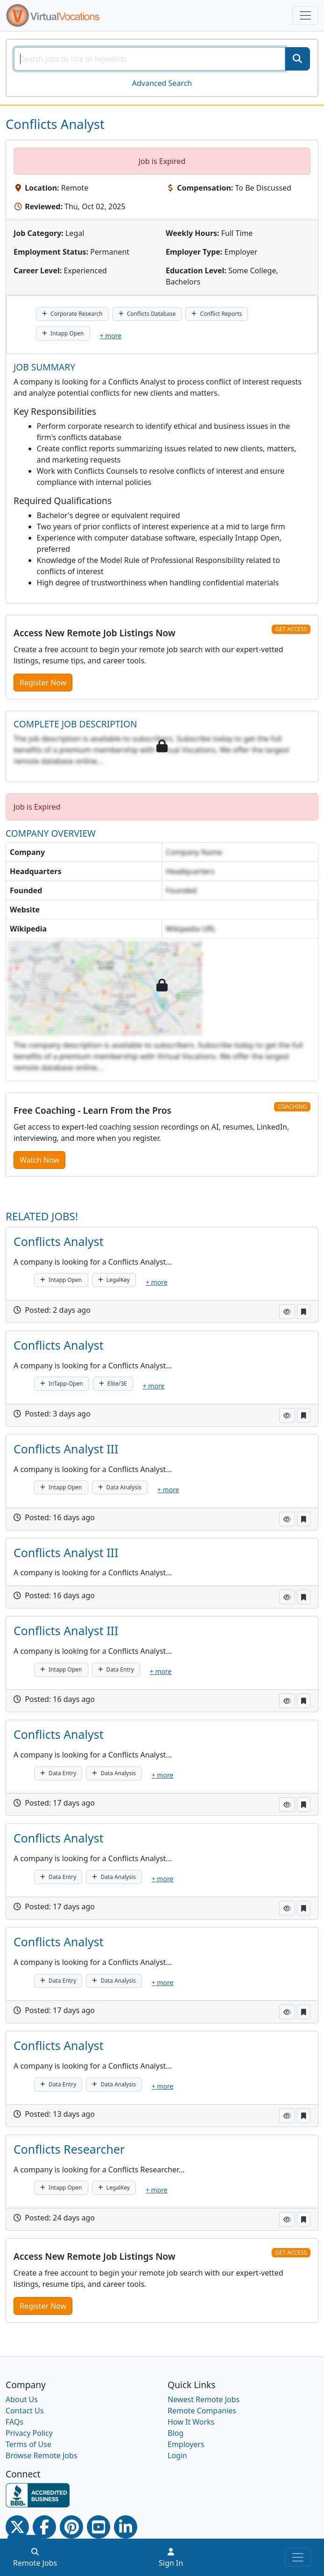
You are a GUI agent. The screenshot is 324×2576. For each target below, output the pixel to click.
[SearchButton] (297, 59)
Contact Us (24, 2410)
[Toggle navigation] (305, 15)
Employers (186, 2444)
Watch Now (39, 1160)
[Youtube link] (98, 2527)
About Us (22, 2399)
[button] (287, 1311)
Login (177, 2455)
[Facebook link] (44, 2527)
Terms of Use (28, 2444)
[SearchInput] (149, 59)
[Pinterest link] (71, 2527)
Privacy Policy (29, 2433)
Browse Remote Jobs (41, 2455)
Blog (175, 2433)
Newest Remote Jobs (203, 2399)
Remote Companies (202, 2410)
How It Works (191, 2422)
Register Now (43, 682)
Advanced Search (162, 83)
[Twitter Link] (17, 2527)
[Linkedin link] (125, 2527)
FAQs (14, 2422)
